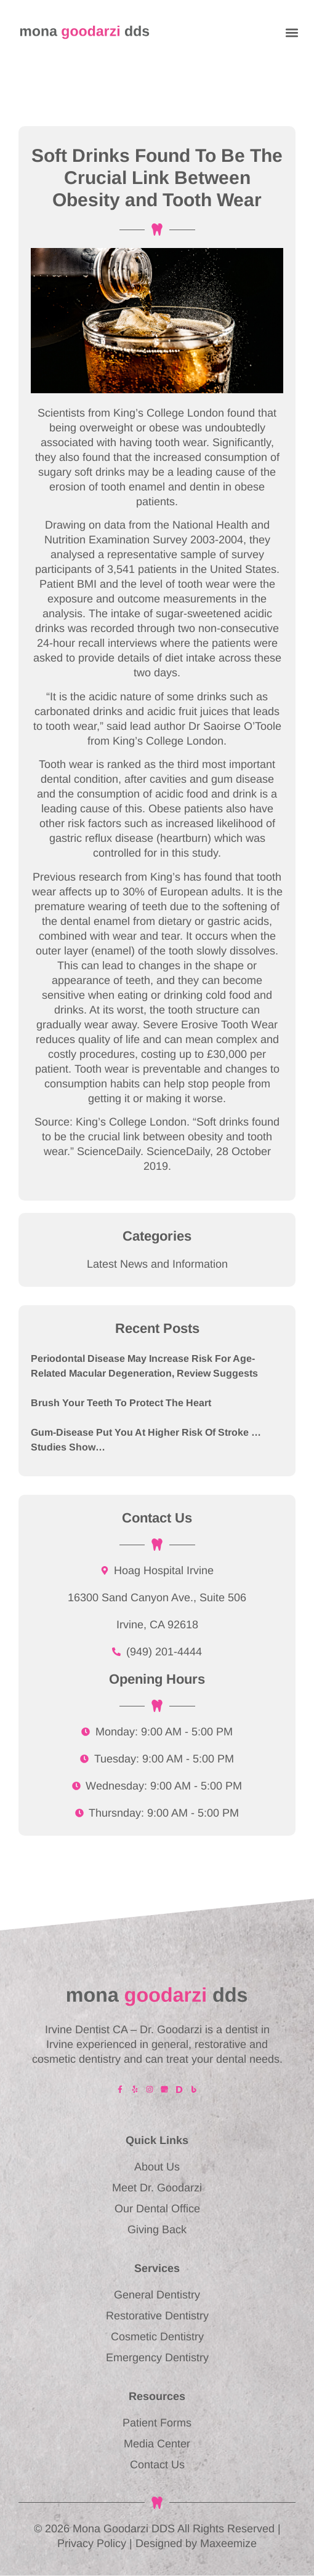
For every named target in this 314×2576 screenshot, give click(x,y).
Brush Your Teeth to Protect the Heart (121, 1403)
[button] (291, 32)
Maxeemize (228, 2543)
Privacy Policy (91, 2543)
